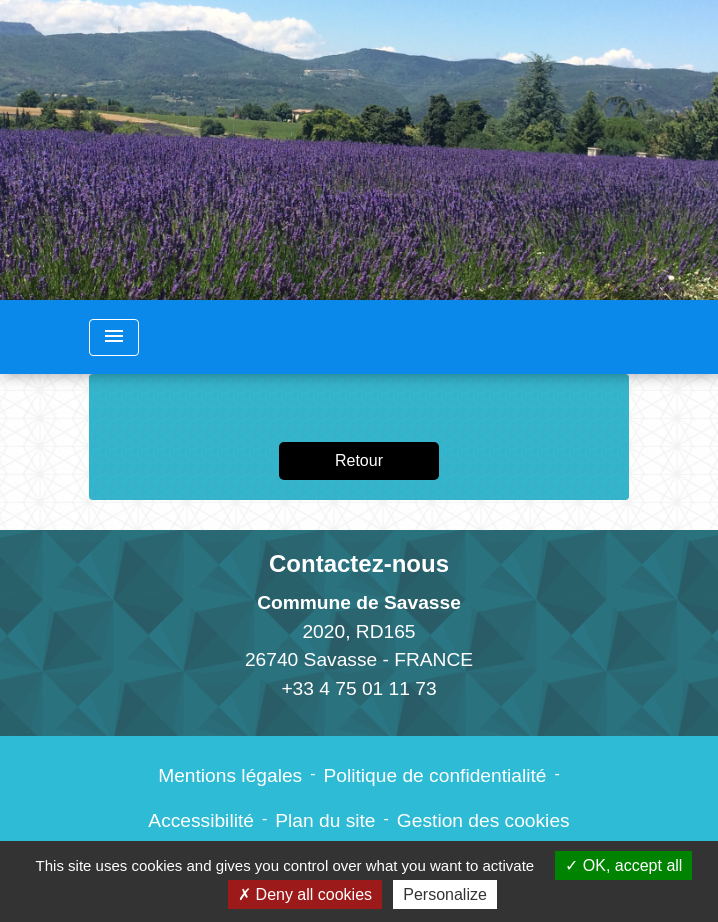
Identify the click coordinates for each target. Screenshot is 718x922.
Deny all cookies (305, 894)
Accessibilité (201, 820)
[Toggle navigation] (114, 337)
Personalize (445, 894)
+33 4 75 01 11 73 (358, 688)
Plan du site (325, 820)
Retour (359, 460)
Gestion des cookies (483, 820)
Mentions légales (230, 775)
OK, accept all (623, 865)
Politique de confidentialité (435, 775)
